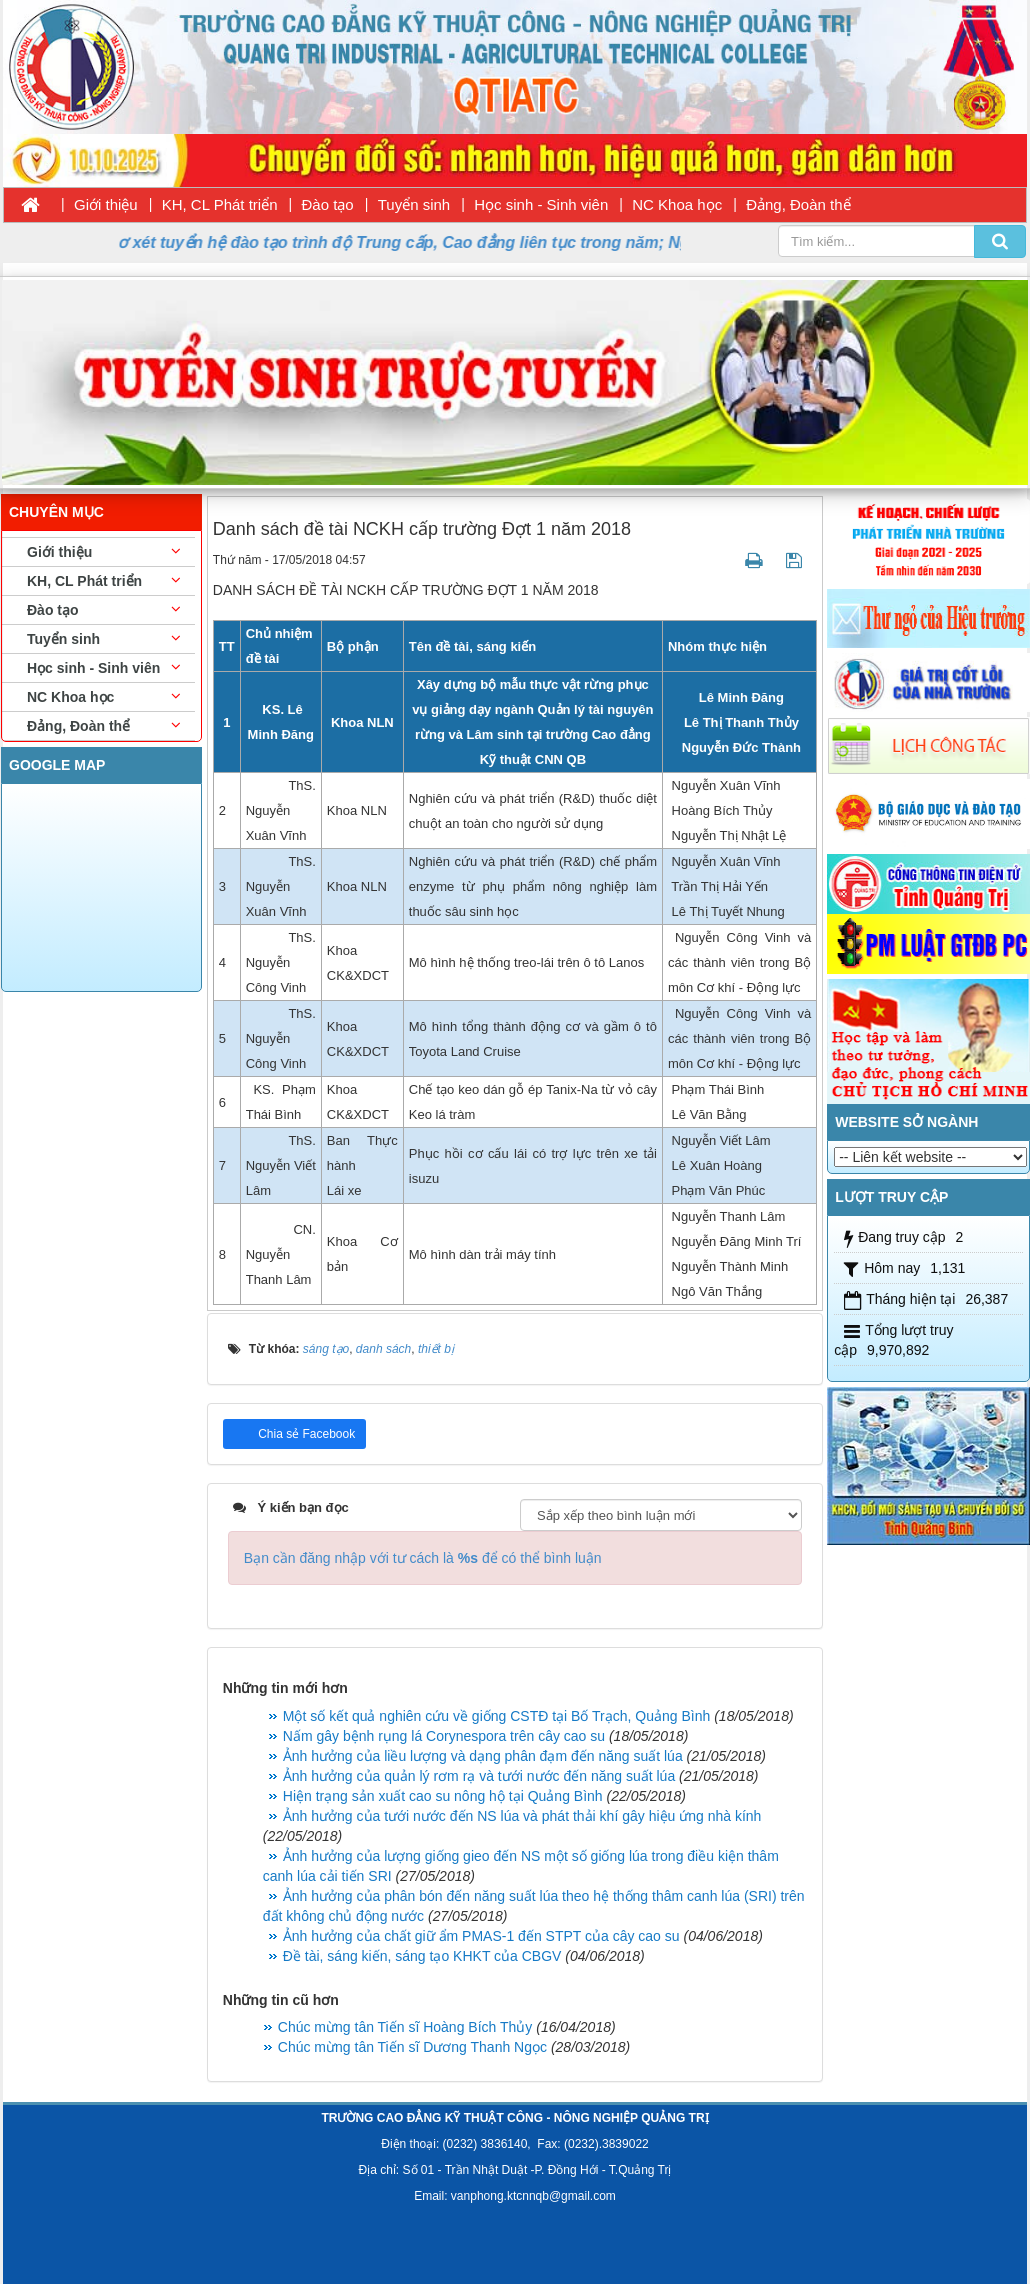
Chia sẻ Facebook (305, 1434)
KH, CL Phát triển (220, 204)
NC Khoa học (677, 204)
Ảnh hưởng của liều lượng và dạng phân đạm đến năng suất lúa (483, 1756)
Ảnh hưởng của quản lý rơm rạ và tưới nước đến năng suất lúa (479, 1776)
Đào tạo (328, 204)
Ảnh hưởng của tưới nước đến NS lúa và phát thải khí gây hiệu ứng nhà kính (522, 1816)
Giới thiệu (106, 204)
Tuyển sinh (414, 204)
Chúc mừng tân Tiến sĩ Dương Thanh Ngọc (412, 2047)
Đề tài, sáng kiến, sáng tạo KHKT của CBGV (422, 1956)
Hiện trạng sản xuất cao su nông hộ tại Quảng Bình (443, 1796)
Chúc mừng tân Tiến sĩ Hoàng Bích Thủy (405, 2027)
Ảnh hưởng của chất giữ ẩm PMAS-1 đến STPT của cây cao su (481, 1936)
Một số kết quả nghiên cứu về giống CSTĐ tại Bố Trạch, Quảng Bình (497, 1716)
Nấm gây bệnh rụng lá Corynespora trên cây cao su (444, 1736)
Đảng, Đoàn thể (798, 204)
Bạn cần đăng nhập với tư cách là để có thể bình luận (423, 1558)
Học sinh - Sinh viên (541, 204)
